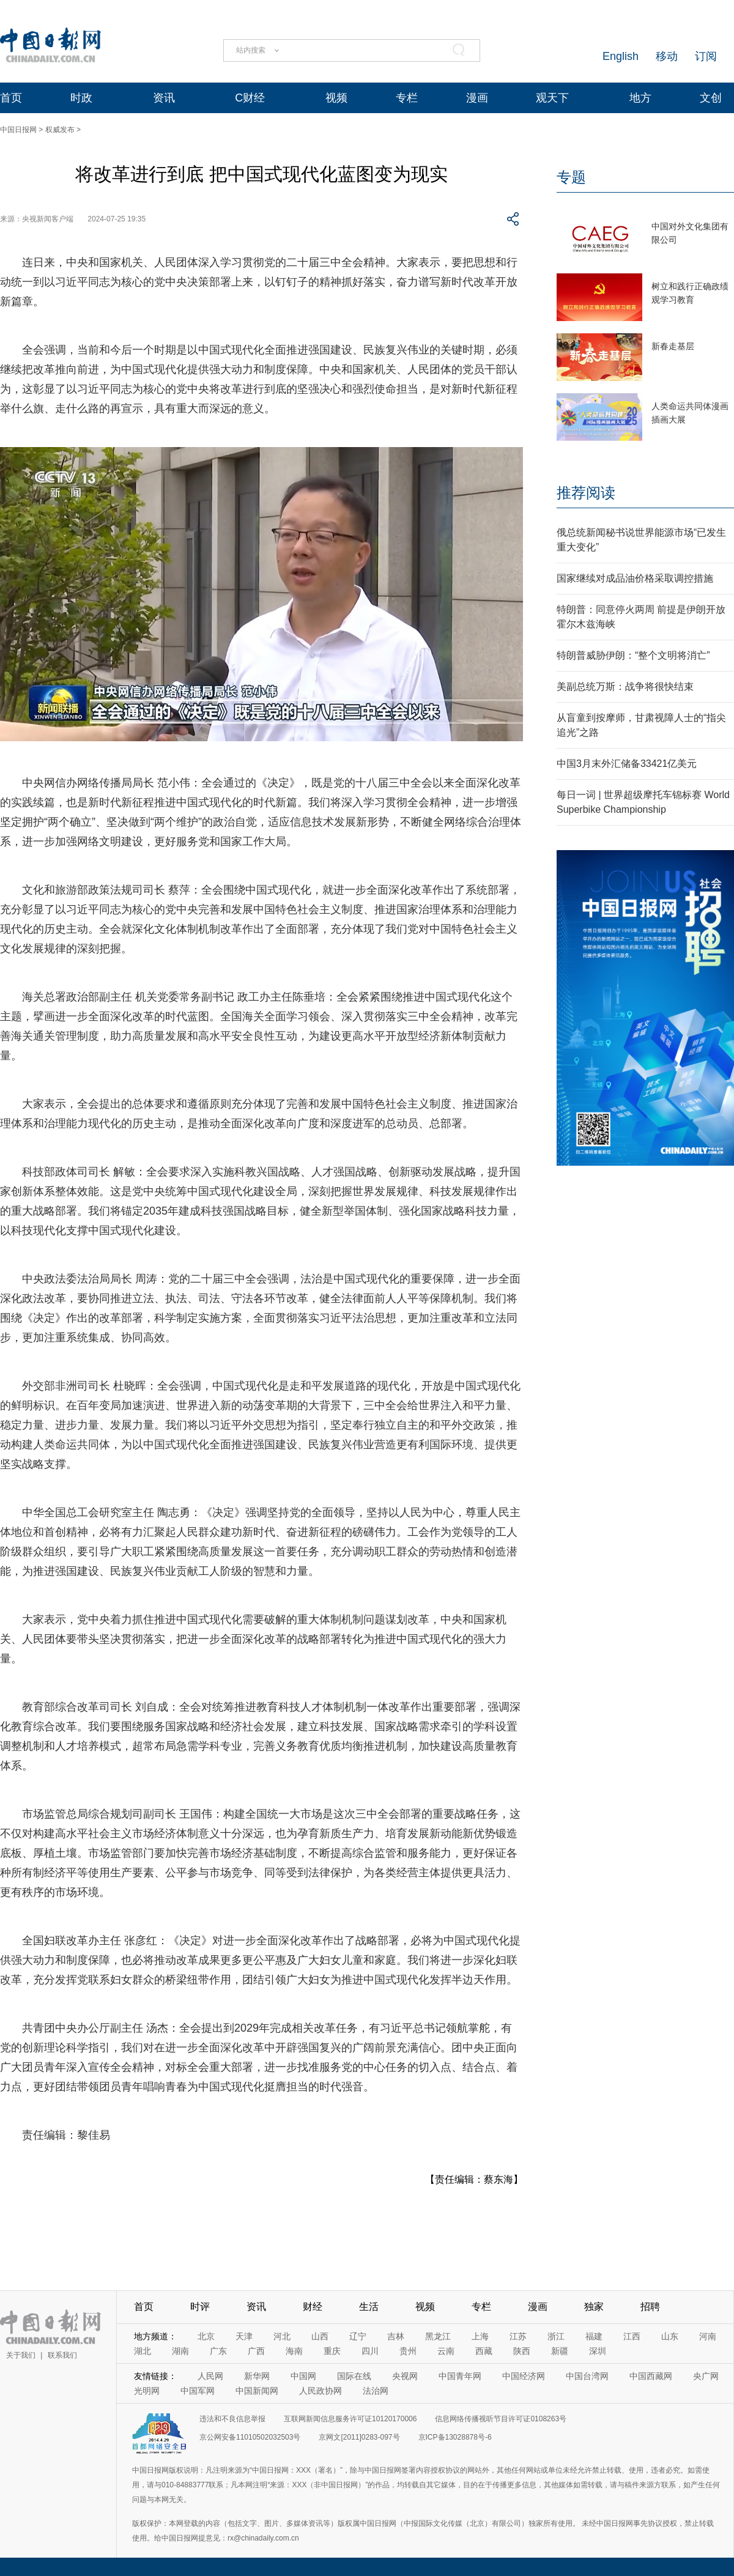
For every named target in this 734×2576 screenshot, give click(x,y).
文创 (711, 98)
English (620, 56)
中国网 (303, 2376)
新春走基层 (672, 346)
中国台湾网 (587, 2376)
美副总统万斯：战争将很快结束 (625, 686)
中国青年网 (460, 2376)
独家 (594, 2306)
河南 (707, 2336)
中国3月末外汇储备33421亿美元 (627, 763)
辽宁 (357, 2336)
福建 (593, 2336)
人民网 (210, 2376)
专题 (571, 177)
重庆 (332, 2351)
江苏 (518, 2336)
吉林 (395, 2336)
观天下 (552, 98)
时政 (81, 98)
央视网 (405, 2376)
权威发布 (60, 129)
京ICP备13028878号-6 (455, 2437)
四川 (370, 2351)
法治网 (375, 2391)
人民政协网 (320, 2391)
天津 (244, 2336)
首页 (11, 98)
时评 (200, 2306)
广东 (218, 2351)
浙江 (556, 2336)
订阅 (706, 56)
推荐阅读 (586, 492)
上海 (480, 2336)
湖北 (142, 2351)
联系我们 (62, 2355)
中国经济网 (523, 2376)
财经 (312, 2306)
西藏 (483, 2351)
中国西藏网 (650, 2376)
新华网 (257, 2376)
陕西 (521, 2351)
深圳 (597, 2351)
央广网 (706, 2376)
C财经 (250, 98)
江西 (631, 2336)
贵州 (408, 2351)
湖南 (180, 2351)
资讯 (164, 98)
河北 (282, 2336)
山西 (319, 2336)
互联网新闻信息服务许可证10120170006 (350, 2419)
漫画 (477, 98)
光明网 (147, 2391)
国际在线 (354, 2376)
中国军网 (197, 2391)
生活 (369, 2306)
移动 (667, 56)
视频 (336, 98)
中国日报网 (18, 129)
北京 (206, 2336)
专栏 (407, 98)
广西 (256, 2351)
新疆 (559, 2351)
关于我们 (20, 2355)
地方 (640, 98)
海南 (294, 2351)
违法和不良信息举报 (232, 2419)
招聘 (650, 2306)
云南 (445, 2351)
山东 (669, 2336)
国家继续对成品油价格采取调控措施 (635, 578)
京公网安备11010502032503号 (249, 2437)
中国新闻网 (256, 2391)
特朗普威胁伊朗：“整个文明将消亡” (633, 655)
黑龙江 (438, 2336)
